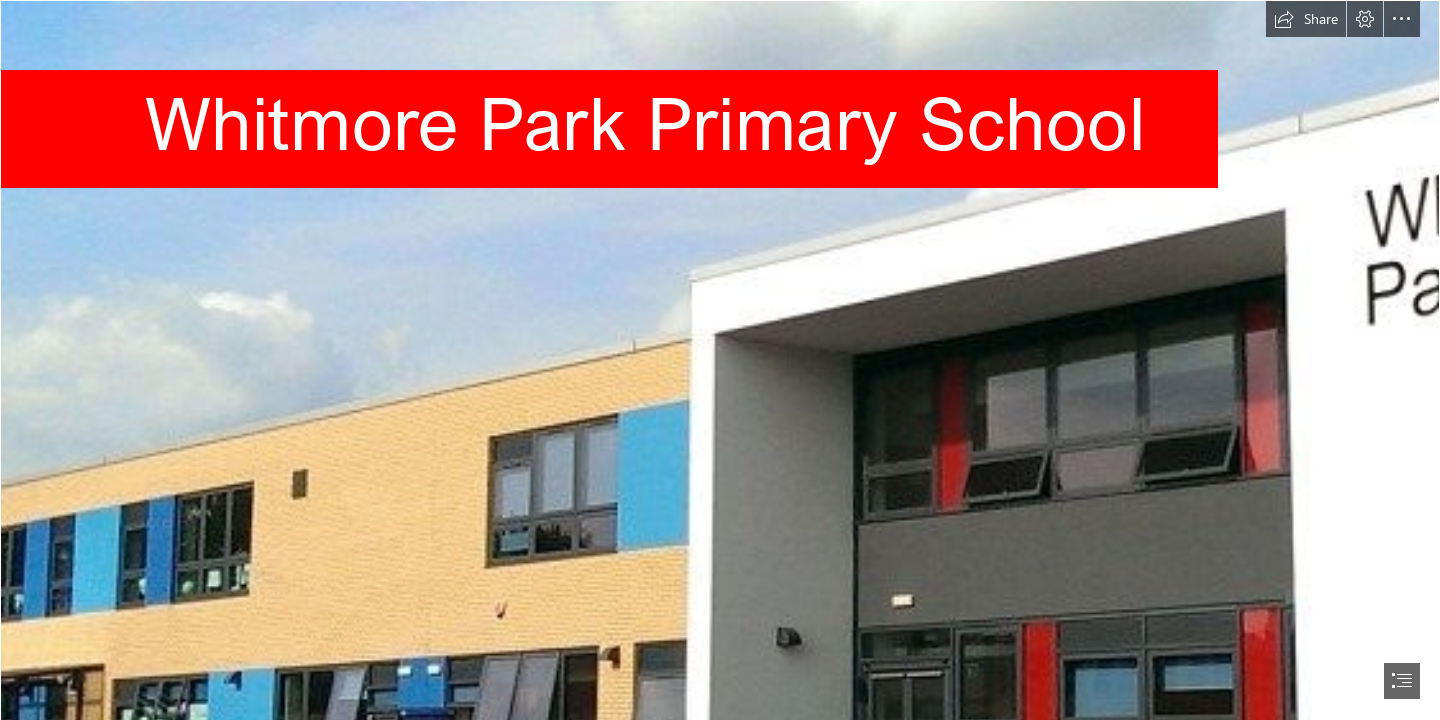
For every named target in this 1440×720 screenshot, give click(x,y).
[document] (720, 360)
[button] (1306, 19)
